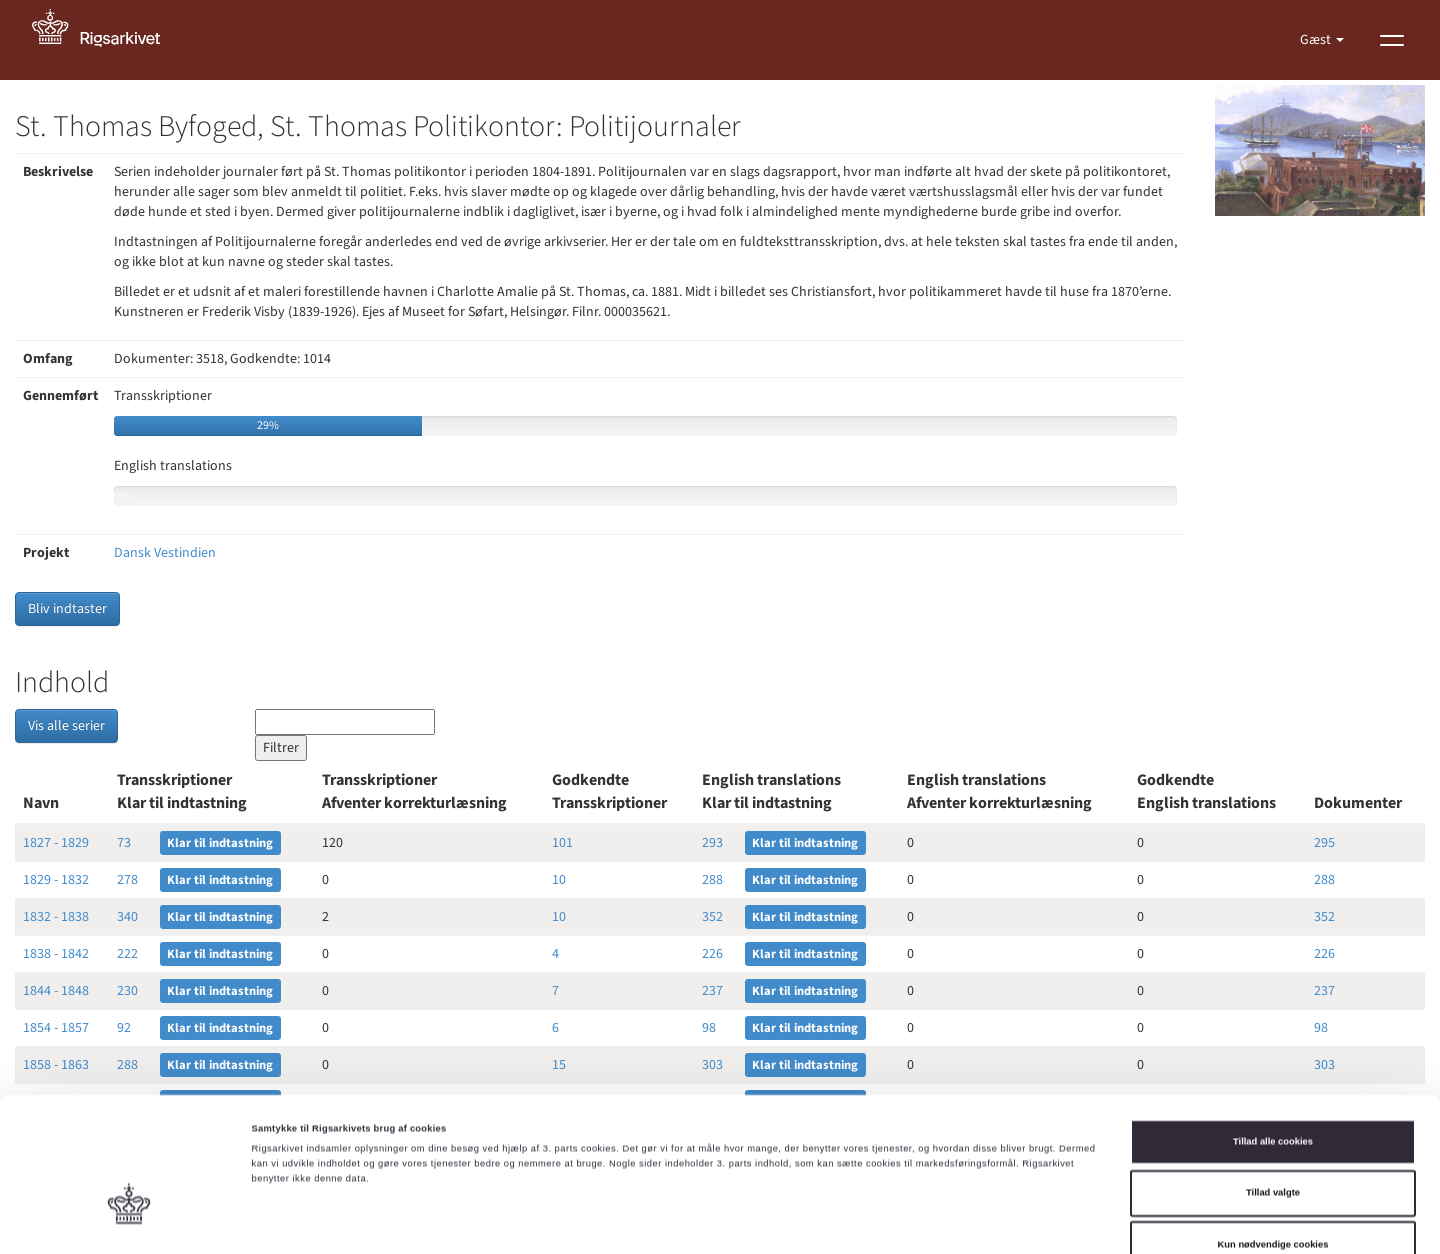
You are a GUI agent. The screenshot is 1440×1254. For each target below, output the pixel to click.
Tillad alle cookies (1273, 1042)
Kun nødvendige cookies (1273, 1145)
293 (712, 843)
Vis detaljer (824, 1221)
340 (127, 917)
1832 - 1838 (56, 917)
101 (562, 843)
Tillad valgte (1273, 1094)
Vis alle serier (66, 726)
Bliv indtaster (67, 609)
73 (124, 843)
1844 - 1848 (56, 991)
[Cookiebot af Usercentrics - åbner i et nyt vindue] (129, 1220)
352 (712, 917)
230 (127, 991)
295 (1324, 843)
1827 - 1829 (56, 843)
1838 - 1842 (56, 954)
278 (127, 880)
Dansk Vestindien (165, 553)
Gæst (1317, 40)
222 (127, 954)
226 (712, 954)
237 (712, 991)
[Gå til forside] (107, 40)
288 (712, 880)
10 (559, 880)
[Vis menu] (1392, 40)
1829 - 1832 (56, 880)
